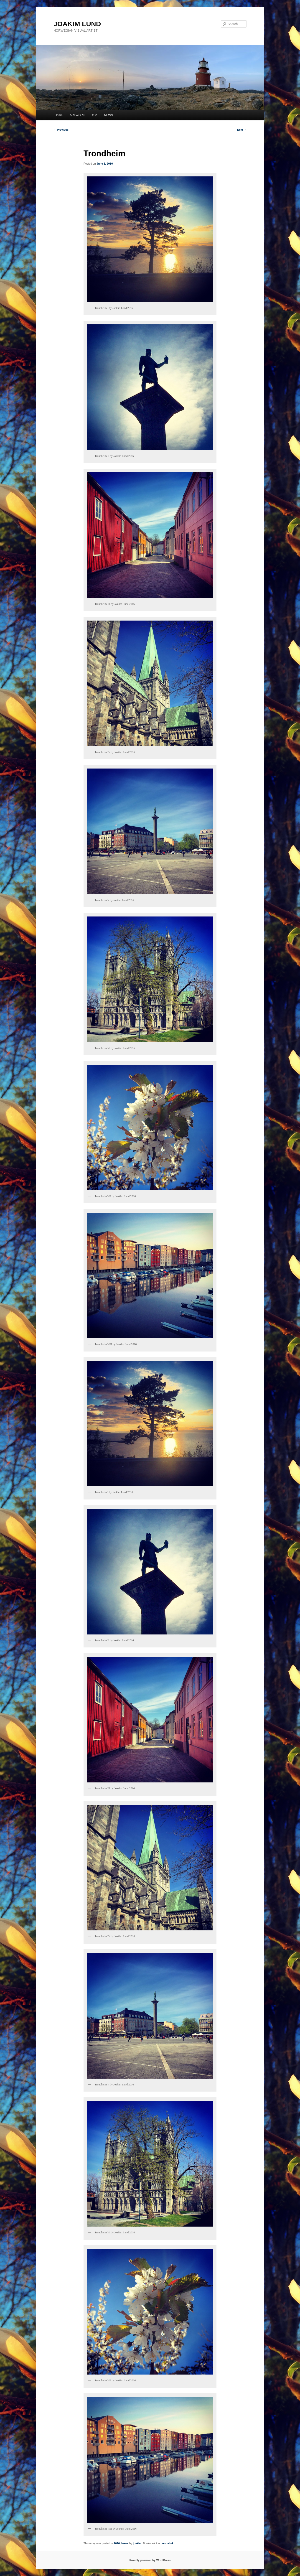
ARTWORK (77, 115)
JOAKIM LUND (77, 24)
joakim (137, 2543)
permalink (167, 2543)
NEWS (108, 115)
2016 (117, 2543)
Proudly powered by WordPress (149, 2560)
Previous (61, 129)
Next (242, 129)
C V (94, 115)
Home (59, 115)
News (124, 2543)
